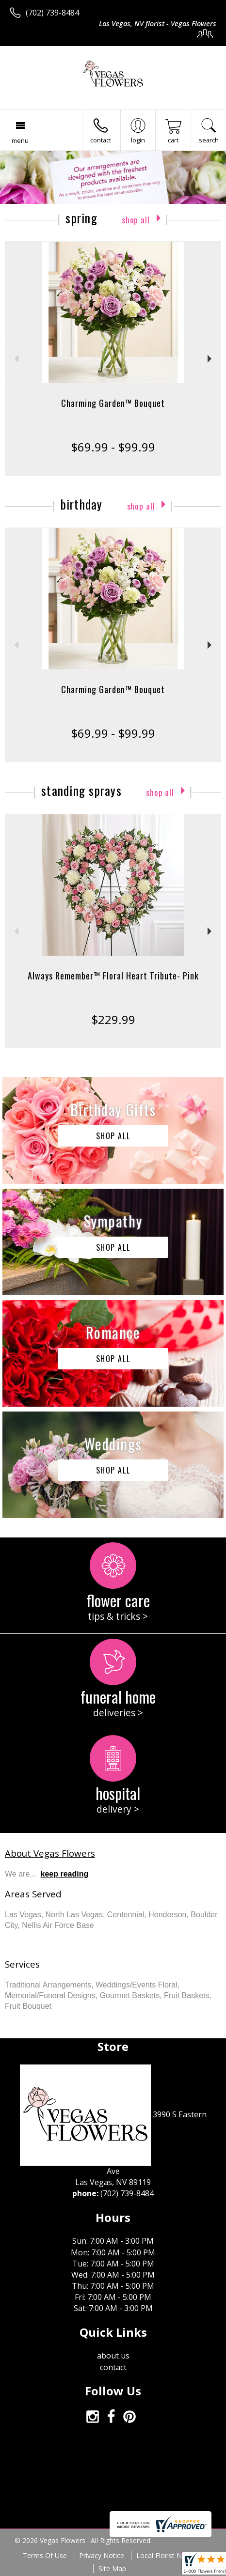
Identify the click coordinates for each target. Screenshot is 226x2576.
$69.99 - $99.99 (113, 447)
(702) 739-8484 (52, 12)
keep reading (65, 1874)
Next (210, 359)
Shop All (136, 220)
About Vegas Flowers (50, 1853)
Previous (15, 359)
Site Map (112, 2568)
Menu (20, 140)
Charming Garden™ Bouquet (113, 403)
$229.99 (113, 1019)
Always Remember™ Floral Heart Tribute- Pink (113, 975)
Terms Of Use (45, 2555)
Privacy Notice (101, 2555)
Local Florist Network (170, 2555)
